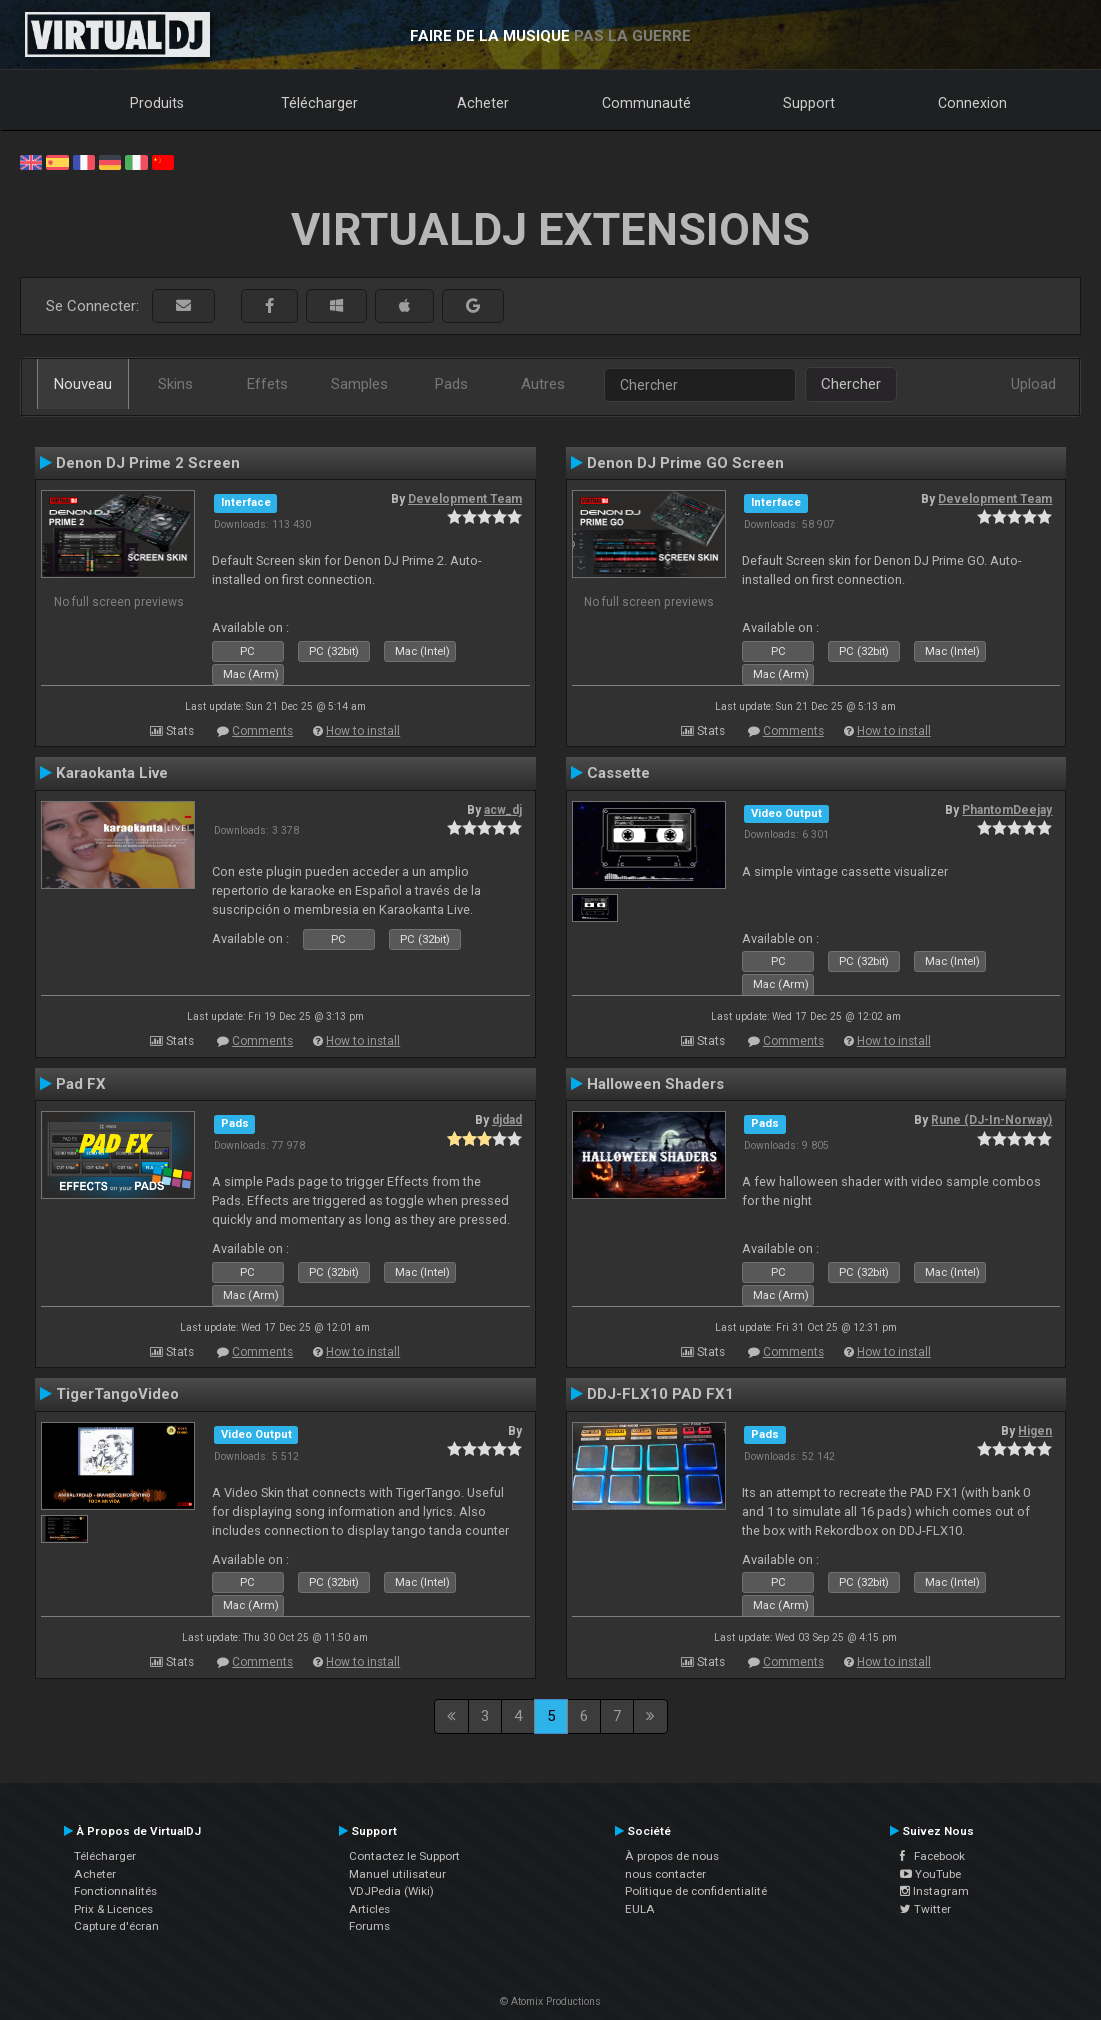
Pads (451, 384)
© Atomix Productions (550, 2001)
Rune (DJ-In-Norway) (991, 1120)
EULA (640, 1909)
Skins (175, 384)
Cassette (618, 773)
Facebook (932, 1856)
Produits (157, 103)
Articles (369, 1909)
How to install (363, 731)
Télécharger (319, 103)
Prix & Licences (113, 1909)
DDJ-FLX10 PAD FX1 (660, 1394)
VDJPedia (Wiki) (391, 1891)
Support (809, 103)
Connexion (972, 103)
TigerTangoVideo (117, 1394)
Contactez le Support (404, 1856)
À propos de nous (672, 1856)
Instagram (934, 1891)
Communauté (646, 103)
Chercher (851, 384)
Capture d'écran (116, 1926)
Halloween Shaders (655, 1084)
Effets (267, 384)
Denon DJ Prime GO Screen (685, 463)
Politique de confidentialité (696, 1891)
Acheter (483, 103)
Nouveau (83, 384)
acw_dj (503, 810)
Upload (1033, 384)
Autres (543, 384)
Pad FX (81, 1084)
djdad (507, 1120)
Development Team (465, 499)
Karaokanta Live (112, 773)
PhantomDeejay (1007, 810)
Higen (1035, 1431)
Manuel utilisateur (397, 1874)
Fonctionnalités (115, 1891)
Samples (359, 384)
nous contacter (665, 1874)
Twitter (925, 1909)
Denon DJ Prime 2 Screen (148, 463)
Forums (369, 1926)
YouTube (930, 1874)
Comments (262, 731)
